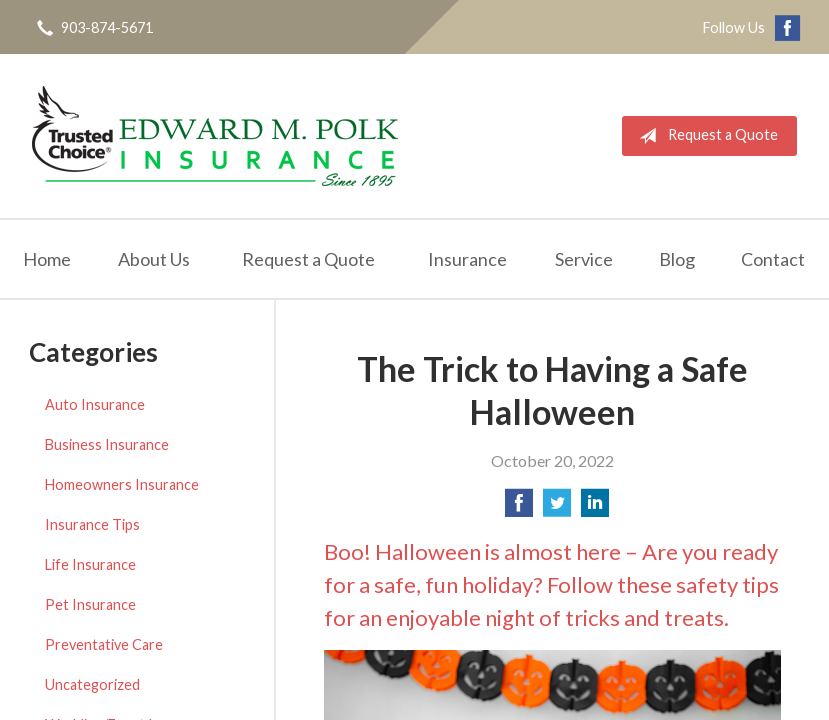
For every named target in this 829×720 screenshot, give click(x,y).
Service (584, 259)
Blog (677, 259)
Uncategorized (92, 684)
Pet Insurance (90, 604)
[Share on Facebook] (519, 508)
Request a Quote (704, 136)
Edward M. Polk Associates (215, 136)
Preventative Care (104, 644)
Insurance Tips (92, 524)
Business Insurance (107, 444)
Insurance (467, 259)
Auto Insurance (95, 404)
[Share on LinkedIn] (595, 508)
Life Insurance (90, 564)
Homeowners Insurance (122, 484)
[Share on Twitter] (557, 508)
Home (47, 259)
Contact (773, 259)
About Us (154, 259)
